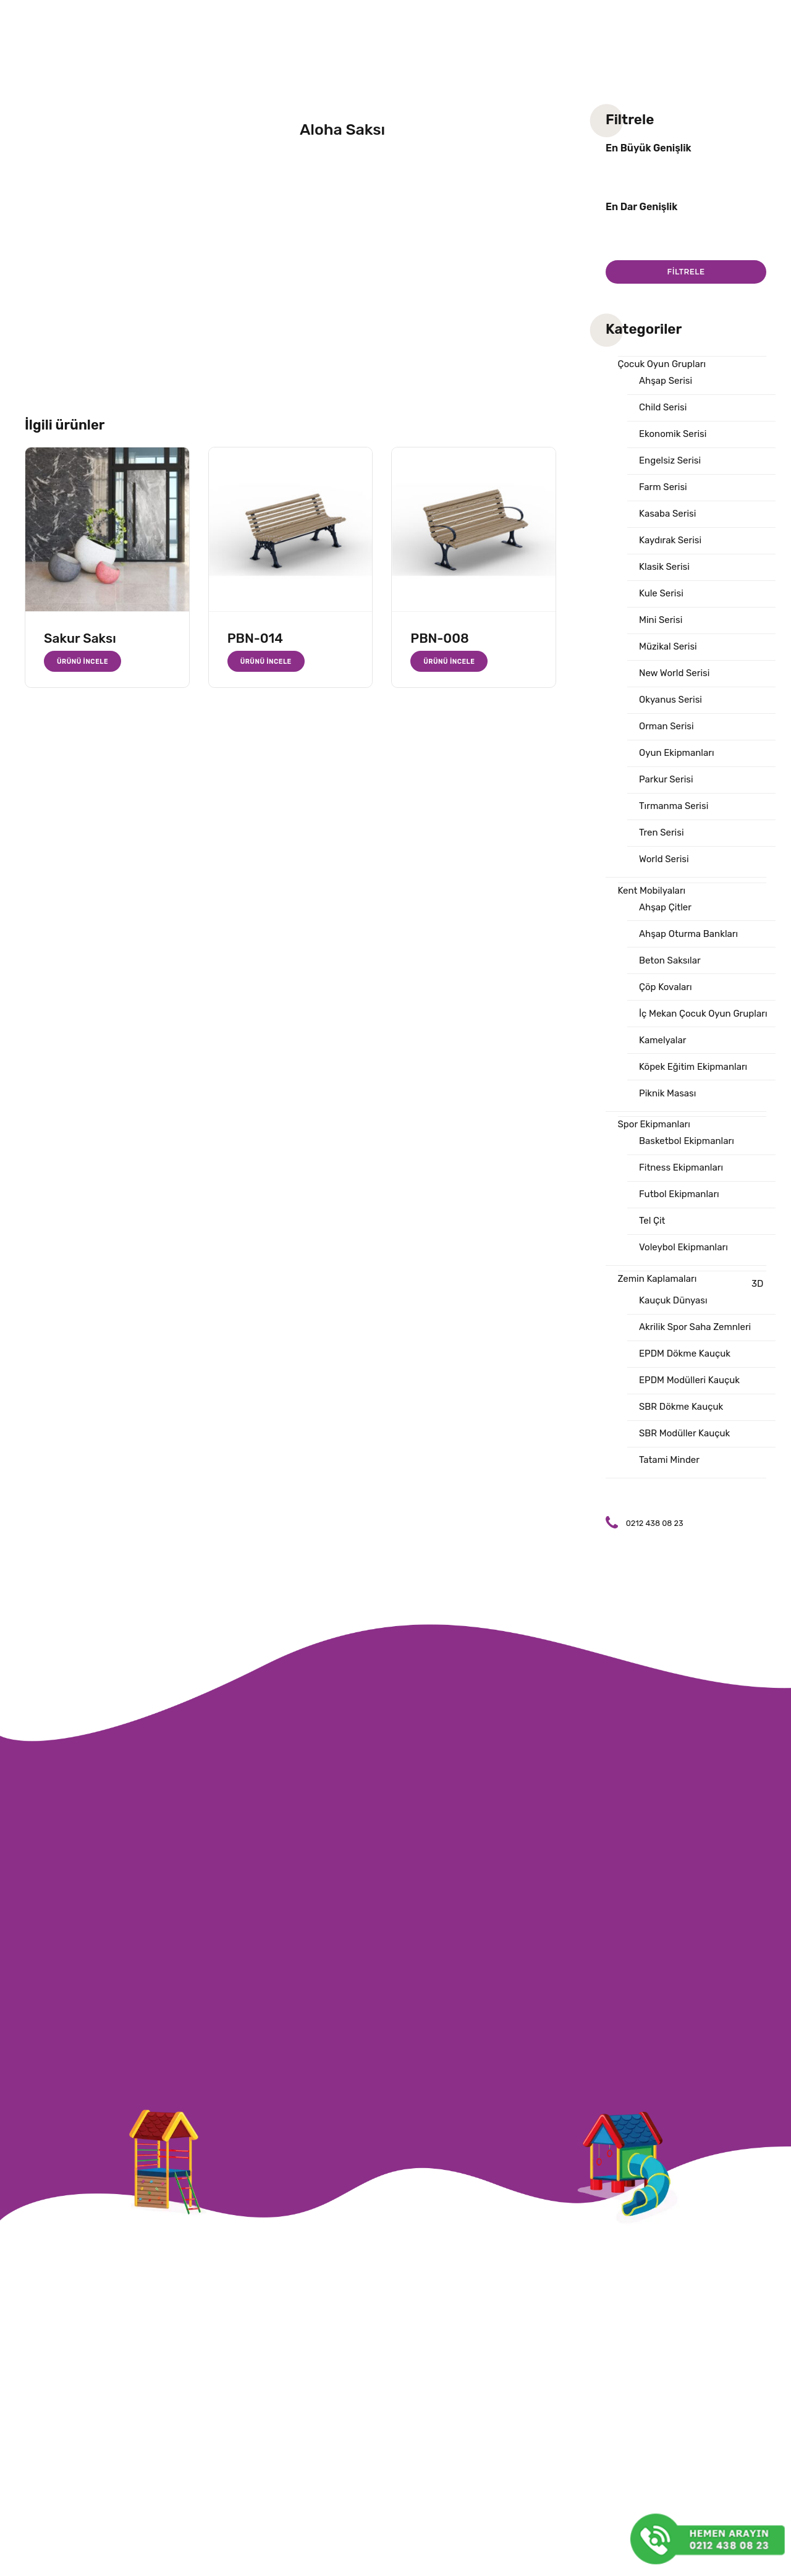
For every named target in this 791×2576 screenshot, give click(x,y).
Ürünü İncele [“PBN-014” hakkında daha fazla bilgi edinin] (266, 661)
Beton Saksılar (670, 960)
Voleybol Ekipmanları (683, 1247)
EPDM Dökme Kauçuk (684, 1353)
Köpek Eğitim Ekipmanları (693, 1066)
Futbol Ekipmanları (679, 1194)
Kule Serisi (661, 593)
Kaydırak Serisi (670, 540)
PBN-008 (439, 638)
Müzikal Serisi (668, 646)
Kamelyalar (662, 1040)
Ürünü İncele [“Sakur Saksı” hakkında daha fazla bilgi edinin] (82, 661)
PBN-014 (255, 638)
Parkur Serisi (666, 779)
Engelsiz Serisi (670, 460)
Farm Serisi (663, 487)
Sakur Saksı (80, 638)
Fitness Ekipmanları (681, 1167)
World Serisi (664, 859)
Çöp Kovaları (665, 987)
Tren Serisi (661, 832)
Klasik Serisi (664, 566)
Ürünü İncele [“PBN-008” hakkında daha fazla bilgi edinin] (449, 661)
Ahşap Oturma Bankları (688, 933)
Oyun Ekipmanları (676, 752)
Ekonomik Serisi (672, 433)
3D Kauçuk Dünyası (701, 1292)
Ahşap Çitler (665, 907)
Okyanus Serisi (670, 699)
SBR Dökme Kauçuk (681, 1406)
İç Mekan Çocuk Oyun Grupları (703, 1013)
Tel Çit (652, 1220)
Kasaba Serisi (667, 513)
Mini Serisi (660, 619)
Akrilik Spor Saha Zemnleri (695, 1326)
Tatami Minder (669, 1459)
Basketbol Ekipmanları (686, 1140)
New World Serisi (674, 673)
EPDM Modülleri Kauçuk (689, 1380)
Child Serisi (663, 407)
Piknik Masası (667, 1093)
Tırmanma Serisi (673, 805)
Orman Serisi (666, 726)
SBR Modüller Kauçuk (684, 1433)
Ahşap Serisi (665, 380)
